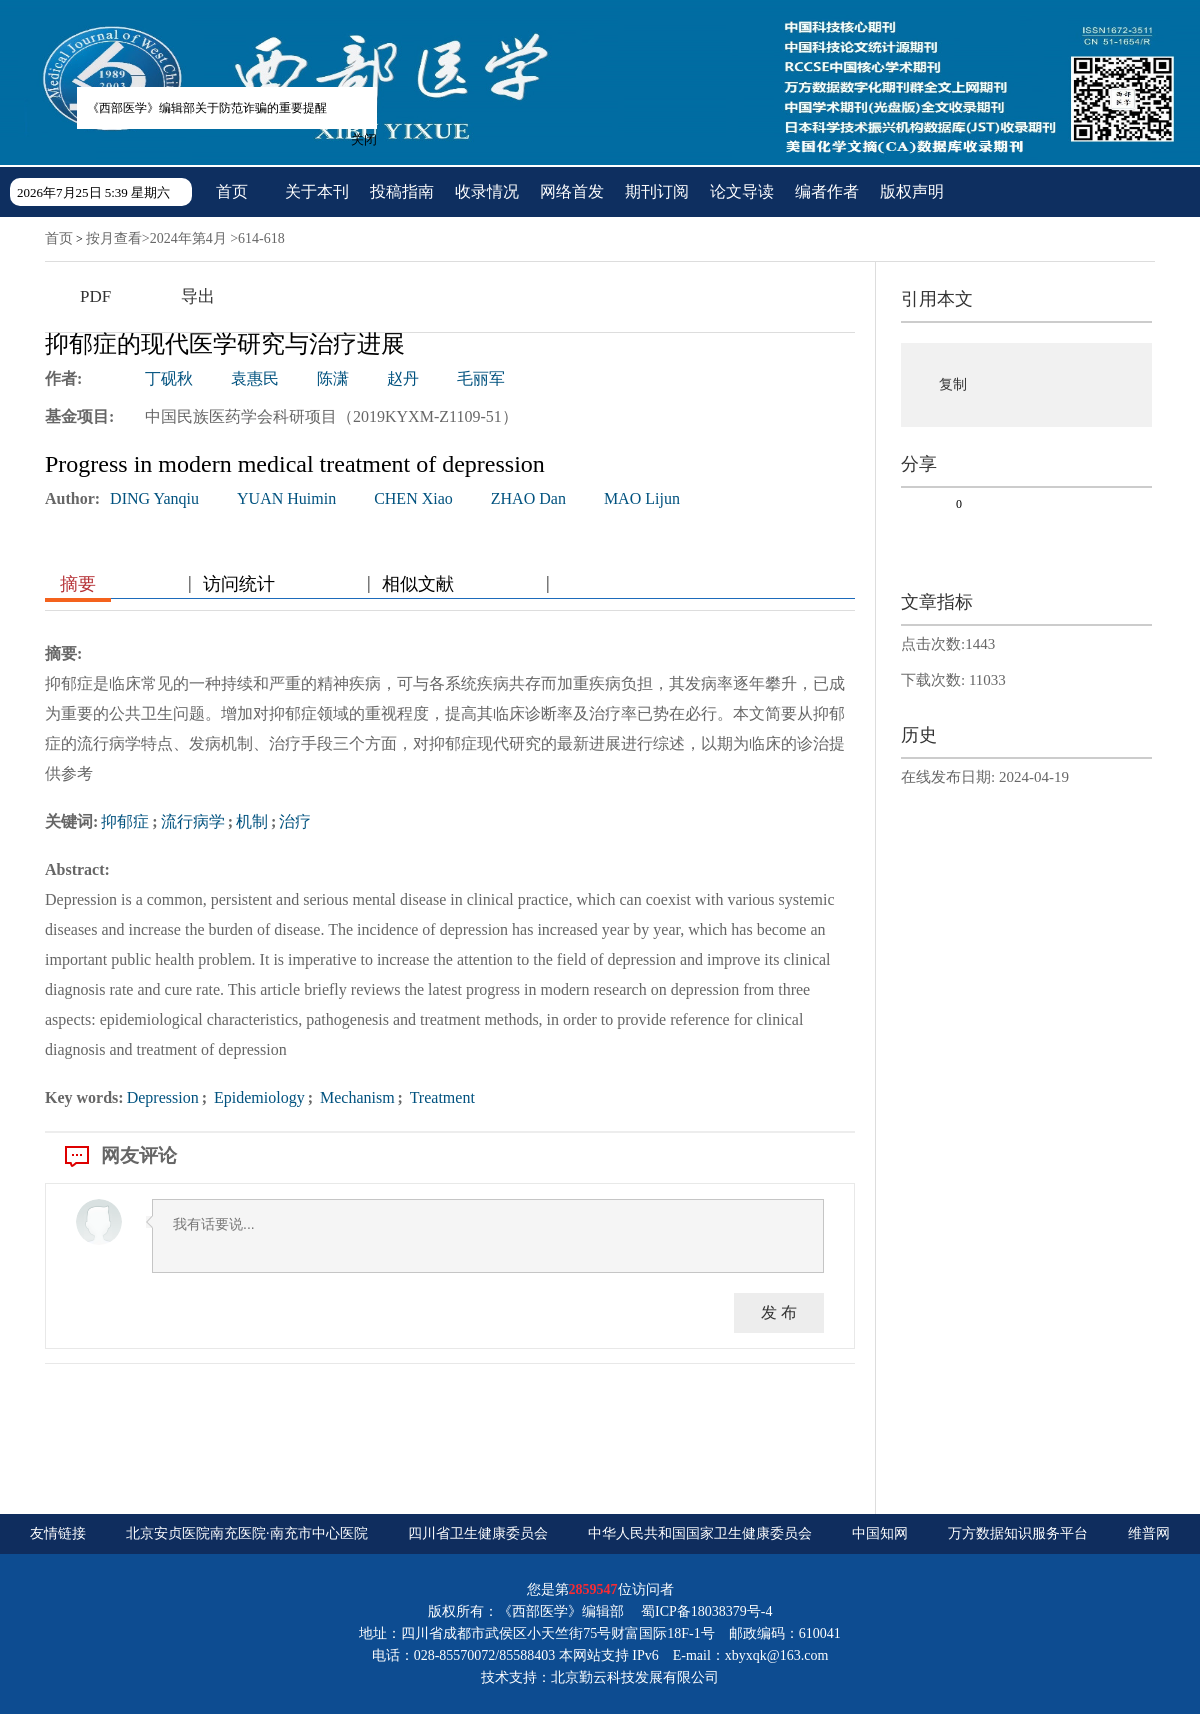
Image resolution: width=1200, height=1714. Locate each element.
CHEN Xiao (413, 498)
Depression (163, 1097)
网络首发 (572, 191)
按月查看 (114, 238)
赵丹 (403, 378)
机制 (252, 821)
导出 (198, 296)
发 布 (779, 1312)
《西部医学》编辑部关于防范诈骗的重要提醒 (201, 102)
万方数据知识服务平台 (1018, 1533)
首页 (232, 191)
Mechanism (355, 1097)
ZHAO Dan (528, 498)
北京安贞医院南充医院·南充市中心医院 (247, 1533)
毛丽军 (481, 378)
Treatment (440, 1097)
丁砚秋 (169, 378)
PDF (95, 296)
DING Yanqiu (154, 498)
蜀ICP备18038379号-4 (706, 1611)
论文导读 (742, 191)
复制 (953, 384)
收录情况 (487, 191)
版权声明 (912, 191)
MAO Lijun (642, 498)
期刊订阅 (657, 191)
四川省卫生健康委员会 (478, 1533)
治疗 (295, 821)
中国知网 (880, 1533)
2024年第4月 (188, 238)
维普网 (1149, 1533)
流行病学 (193, 821)
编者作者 (827, 191)
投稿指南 (402, 191)
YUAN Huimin (286, 498)
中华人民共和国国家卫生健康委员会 (700, 1533)
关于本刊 (317, 191)
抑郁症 (125, 821)
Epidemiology (257, 1097)
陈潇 (333, 378)
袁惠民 (255, 378)
